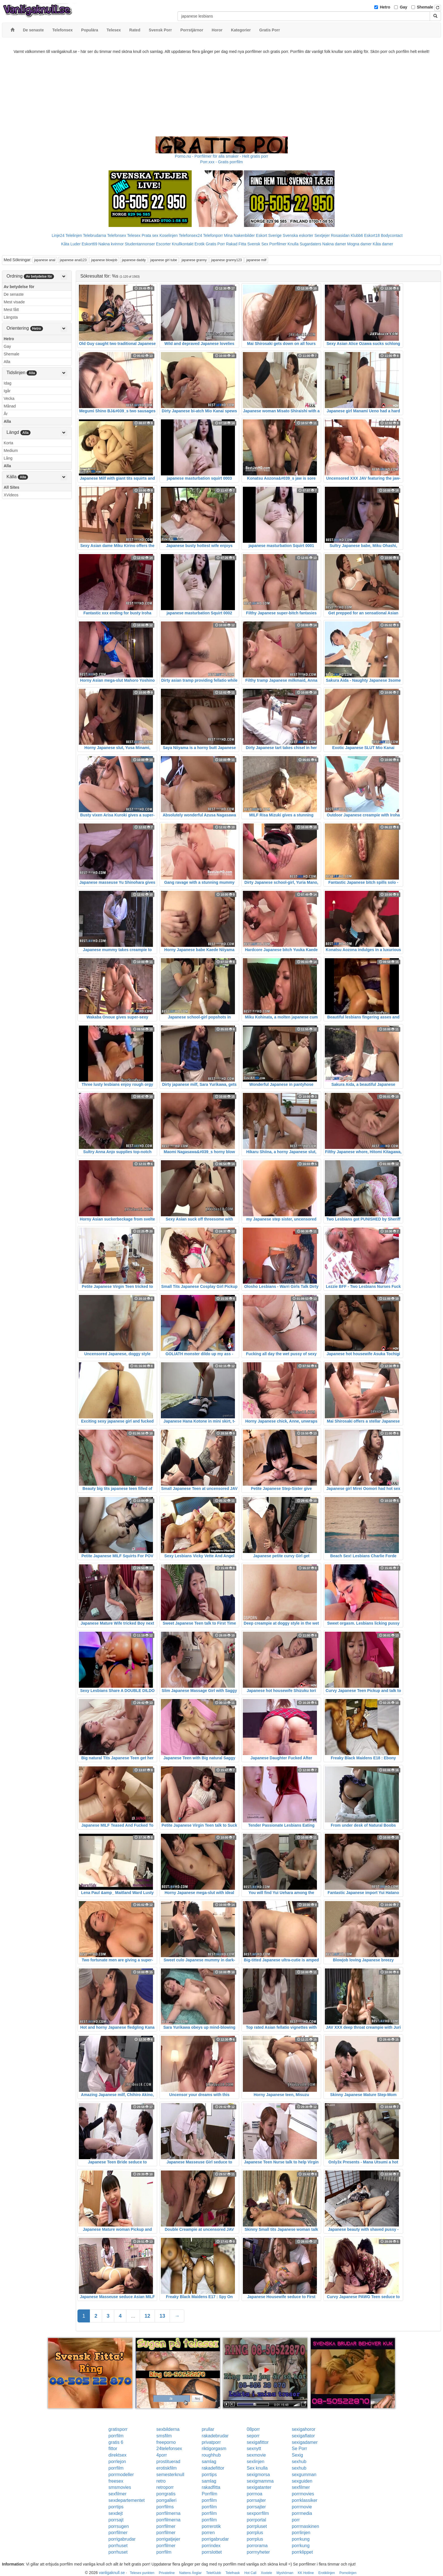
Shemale (425, 7)
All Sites (11, 487)
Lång (8, 458)
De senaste (14, 294)
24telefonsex (169, 2448)
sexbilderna (168, 2429)
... (133, 2316)
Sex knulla (257, 2468)
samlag (209, 2461)
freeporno (166, 2442)
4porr (161, 2455)
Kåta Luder (71, 244)
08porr (253, 2429)
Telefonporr (213, 235)
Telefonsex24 (190, 235)
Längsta (11, 317)
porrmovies (303, 2493)
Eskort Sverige (269, 235)
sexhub (299, 2461)
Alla (7, 361)
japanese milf (256, 260)
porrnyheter (258, 2552)
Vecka (9, 398)
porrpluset (257, 2526)
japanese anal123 (73, 260)
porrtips (209, 2474)
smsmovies (120, 2487)
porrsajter (256, 2500)
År (6, 413)
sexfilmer (301, 2487)
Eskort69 (89, 244)
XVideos (11, 495)
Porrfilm (209, 2493)
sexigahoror (303, 2429)
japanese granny (194, 260)
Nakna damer (334, 244)
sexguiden (302, 2481)
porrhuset (118, 2545)
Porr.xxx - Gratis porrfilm (221, 162)
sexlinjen (255, 2461)
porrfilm (116, 2435)
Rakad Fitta (236, 244)
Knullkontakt (182, 244)
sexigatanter (259, 2487)
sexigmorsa (258, 2474)
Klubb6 (357, 235)
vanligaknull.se (112, 2572)
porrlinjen (301, 2532)
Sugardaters (310, 244)
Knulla (293, 244)
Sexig (297, 2455)
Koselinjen (168, 235)
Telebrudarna (94, 235)
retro (161, 2481)
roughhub (211, 2455)
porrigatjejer (168, 2539)
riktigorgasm (214, 2448)
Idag (7, 383)
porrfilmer (166, 2526)
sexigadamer (305, 2442)
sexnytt (254, 2448)
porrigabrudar (122, 2539)
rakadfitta (211, 2487)
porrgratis (166, 2493)
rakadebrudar (215, 2435)
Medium (11, 450)
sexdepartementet (127, 2500)
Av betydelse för (19, 286)
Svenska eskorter (298, 235)
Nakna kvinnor (111, 244)
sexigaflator (303, 2435)
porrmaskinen (305, 2526)
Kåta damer (383, 244)
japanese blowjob (104, 260)
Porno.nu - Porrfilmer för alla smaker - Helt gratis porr (221, 156)
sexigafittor (258, 2442)
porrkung (301, 2539)
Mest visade (14, 302)
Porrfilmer (278, 244)
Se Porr (299, 2448)
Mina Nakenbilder (239, 235)
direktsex (118, 2455)
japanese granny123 (226, 260)
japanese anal (44, 260)
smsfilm (164, 2435)
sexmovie (256, 2455)
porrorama (257, 2545)
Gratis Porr (215, 244)
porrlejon (117, 2461)
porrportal (256, 2519)
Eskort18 (372, 235)
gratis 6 (116, 2442)
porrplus (255, 2532)
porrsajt (116, 2519)
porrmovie (302, 2506)
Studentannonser (140, 244)
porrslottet (212, 2552)
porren (208, 2532)
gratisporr (118, 2429)
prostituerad (168, 2461)
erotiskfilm (166, 2468)
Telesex (134, 235)
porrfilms (165, 2506)
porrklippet (302, 2552)
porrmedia (302, 2513)
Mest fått (11, 309)
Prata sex (150, 235)
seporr (253, 2435)
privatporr (211, 2442)
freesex (116, 2481)
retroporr (165, 2487)
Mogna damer (359, 244)
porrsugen (119, 2526)
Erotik (200, 244)
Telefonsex (116, 235)
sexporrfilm (258, 2513)
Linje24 (58, 235)
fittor (113, 2448)
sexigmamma (260, 2481)
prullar (208, 2429)
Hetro (385, 7)
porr (296, 2519)
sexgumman (304, 2474)
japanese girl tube (163, 260)
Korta (8, 443)
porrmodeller (121, 2474)
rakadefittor (213, 2468)
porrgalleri (166, 2500)
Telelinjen (74, 235)
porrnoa (254, 2493)
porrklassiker (304, 2500)
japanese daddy (134, 260)
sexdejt (116, 2513)
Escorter (163, 244)
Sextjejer (322, 235)
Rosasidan (340, 235)
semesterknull (170, 2474)
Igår (7, 391)
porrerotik (211, 2526)
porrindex (211, 2545)
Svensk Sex (257, 244)
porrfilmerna (168, 2513)
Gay (403, 7)
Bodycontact (392, 235)
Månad (10, 406)
